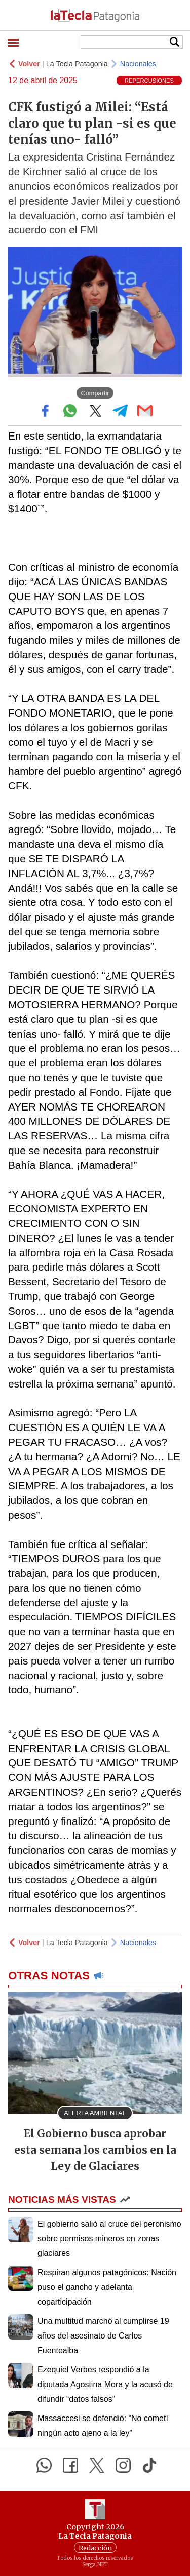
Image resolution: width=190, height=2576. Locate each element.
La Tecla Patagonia (77, 64)
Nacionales (138, 64)
